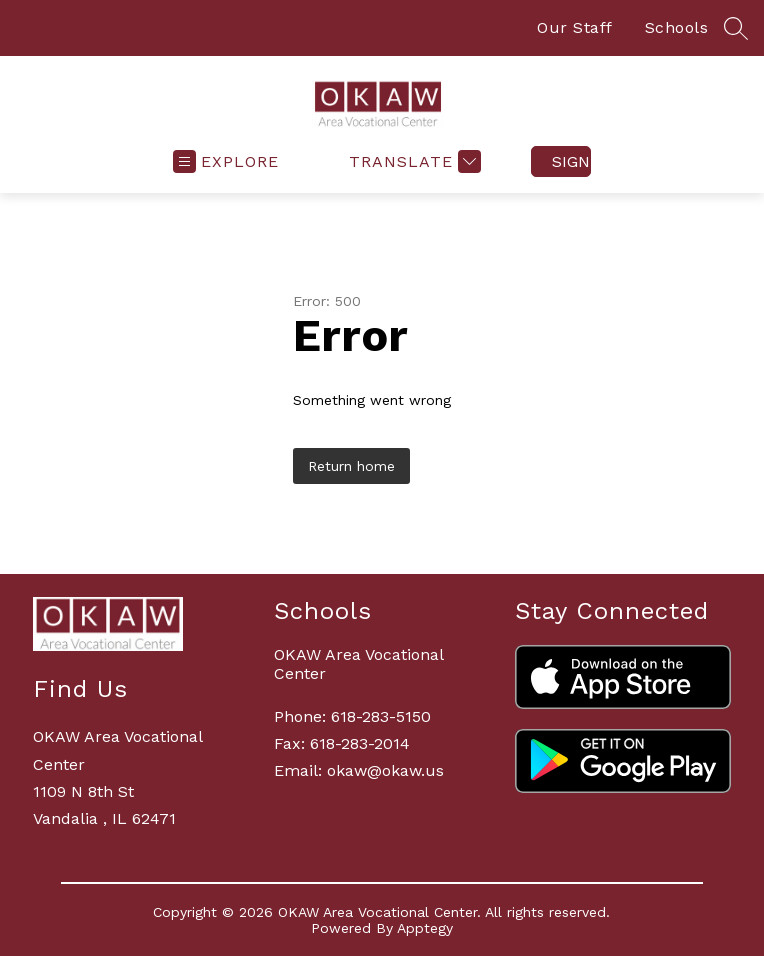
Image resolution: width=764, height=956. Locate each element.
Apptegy (425, 928)
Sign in (571, 161)
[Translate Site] (412, 161)
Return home (351, 466)
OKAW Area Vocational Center (358, 664)
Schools (677, 27)
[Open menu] (226, 161)
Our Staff (575, 27)
